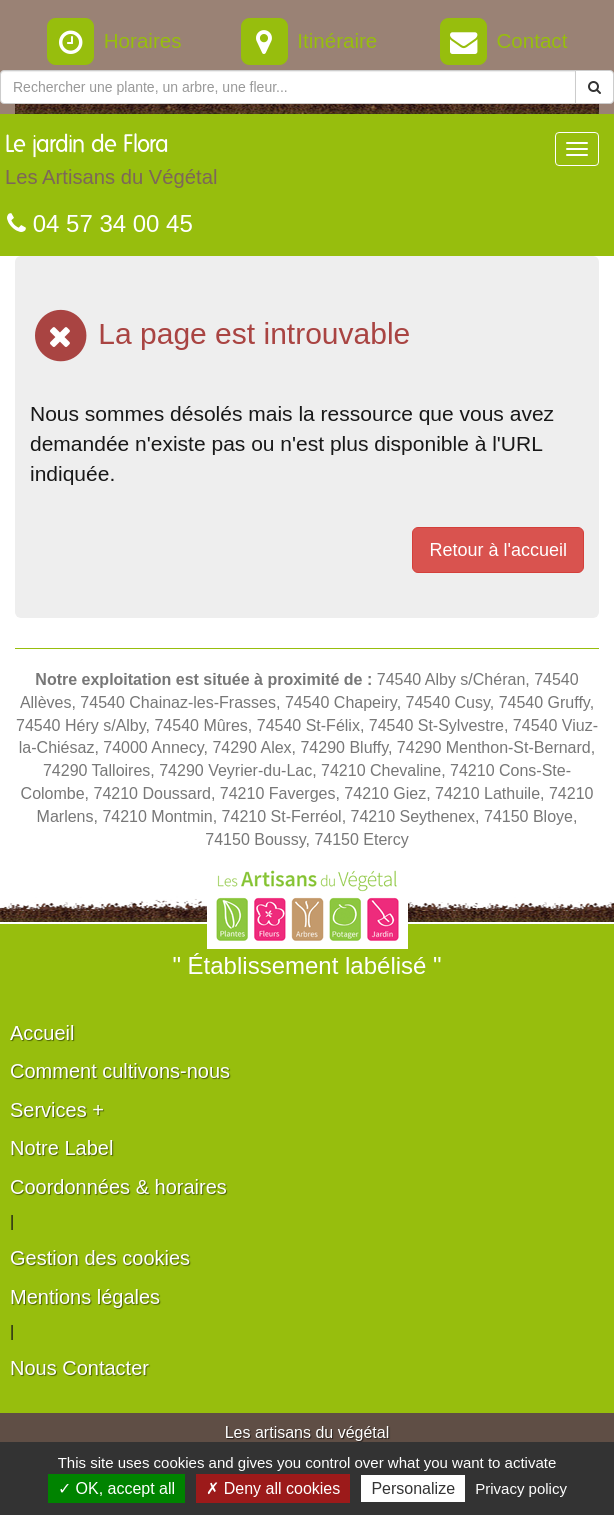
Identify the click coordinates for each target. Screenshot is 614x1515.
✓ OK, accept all (116, 1488)
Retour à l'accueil (498, 550)
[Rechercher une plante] (288, 87)
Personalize (413, 1488)
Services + (57, 1110)
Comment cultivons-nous (120, 1071)
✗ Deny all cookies (273, 1488)
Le (111, 165)
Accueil (42, 1033)
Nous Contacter (79, 1368)
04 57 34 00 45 (100, 223)
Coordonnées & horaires (118, 1187)
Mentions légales (85, 1297)
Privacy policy (521, 1488)
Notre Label (61, 1148)
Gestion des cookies (100, 1258)
